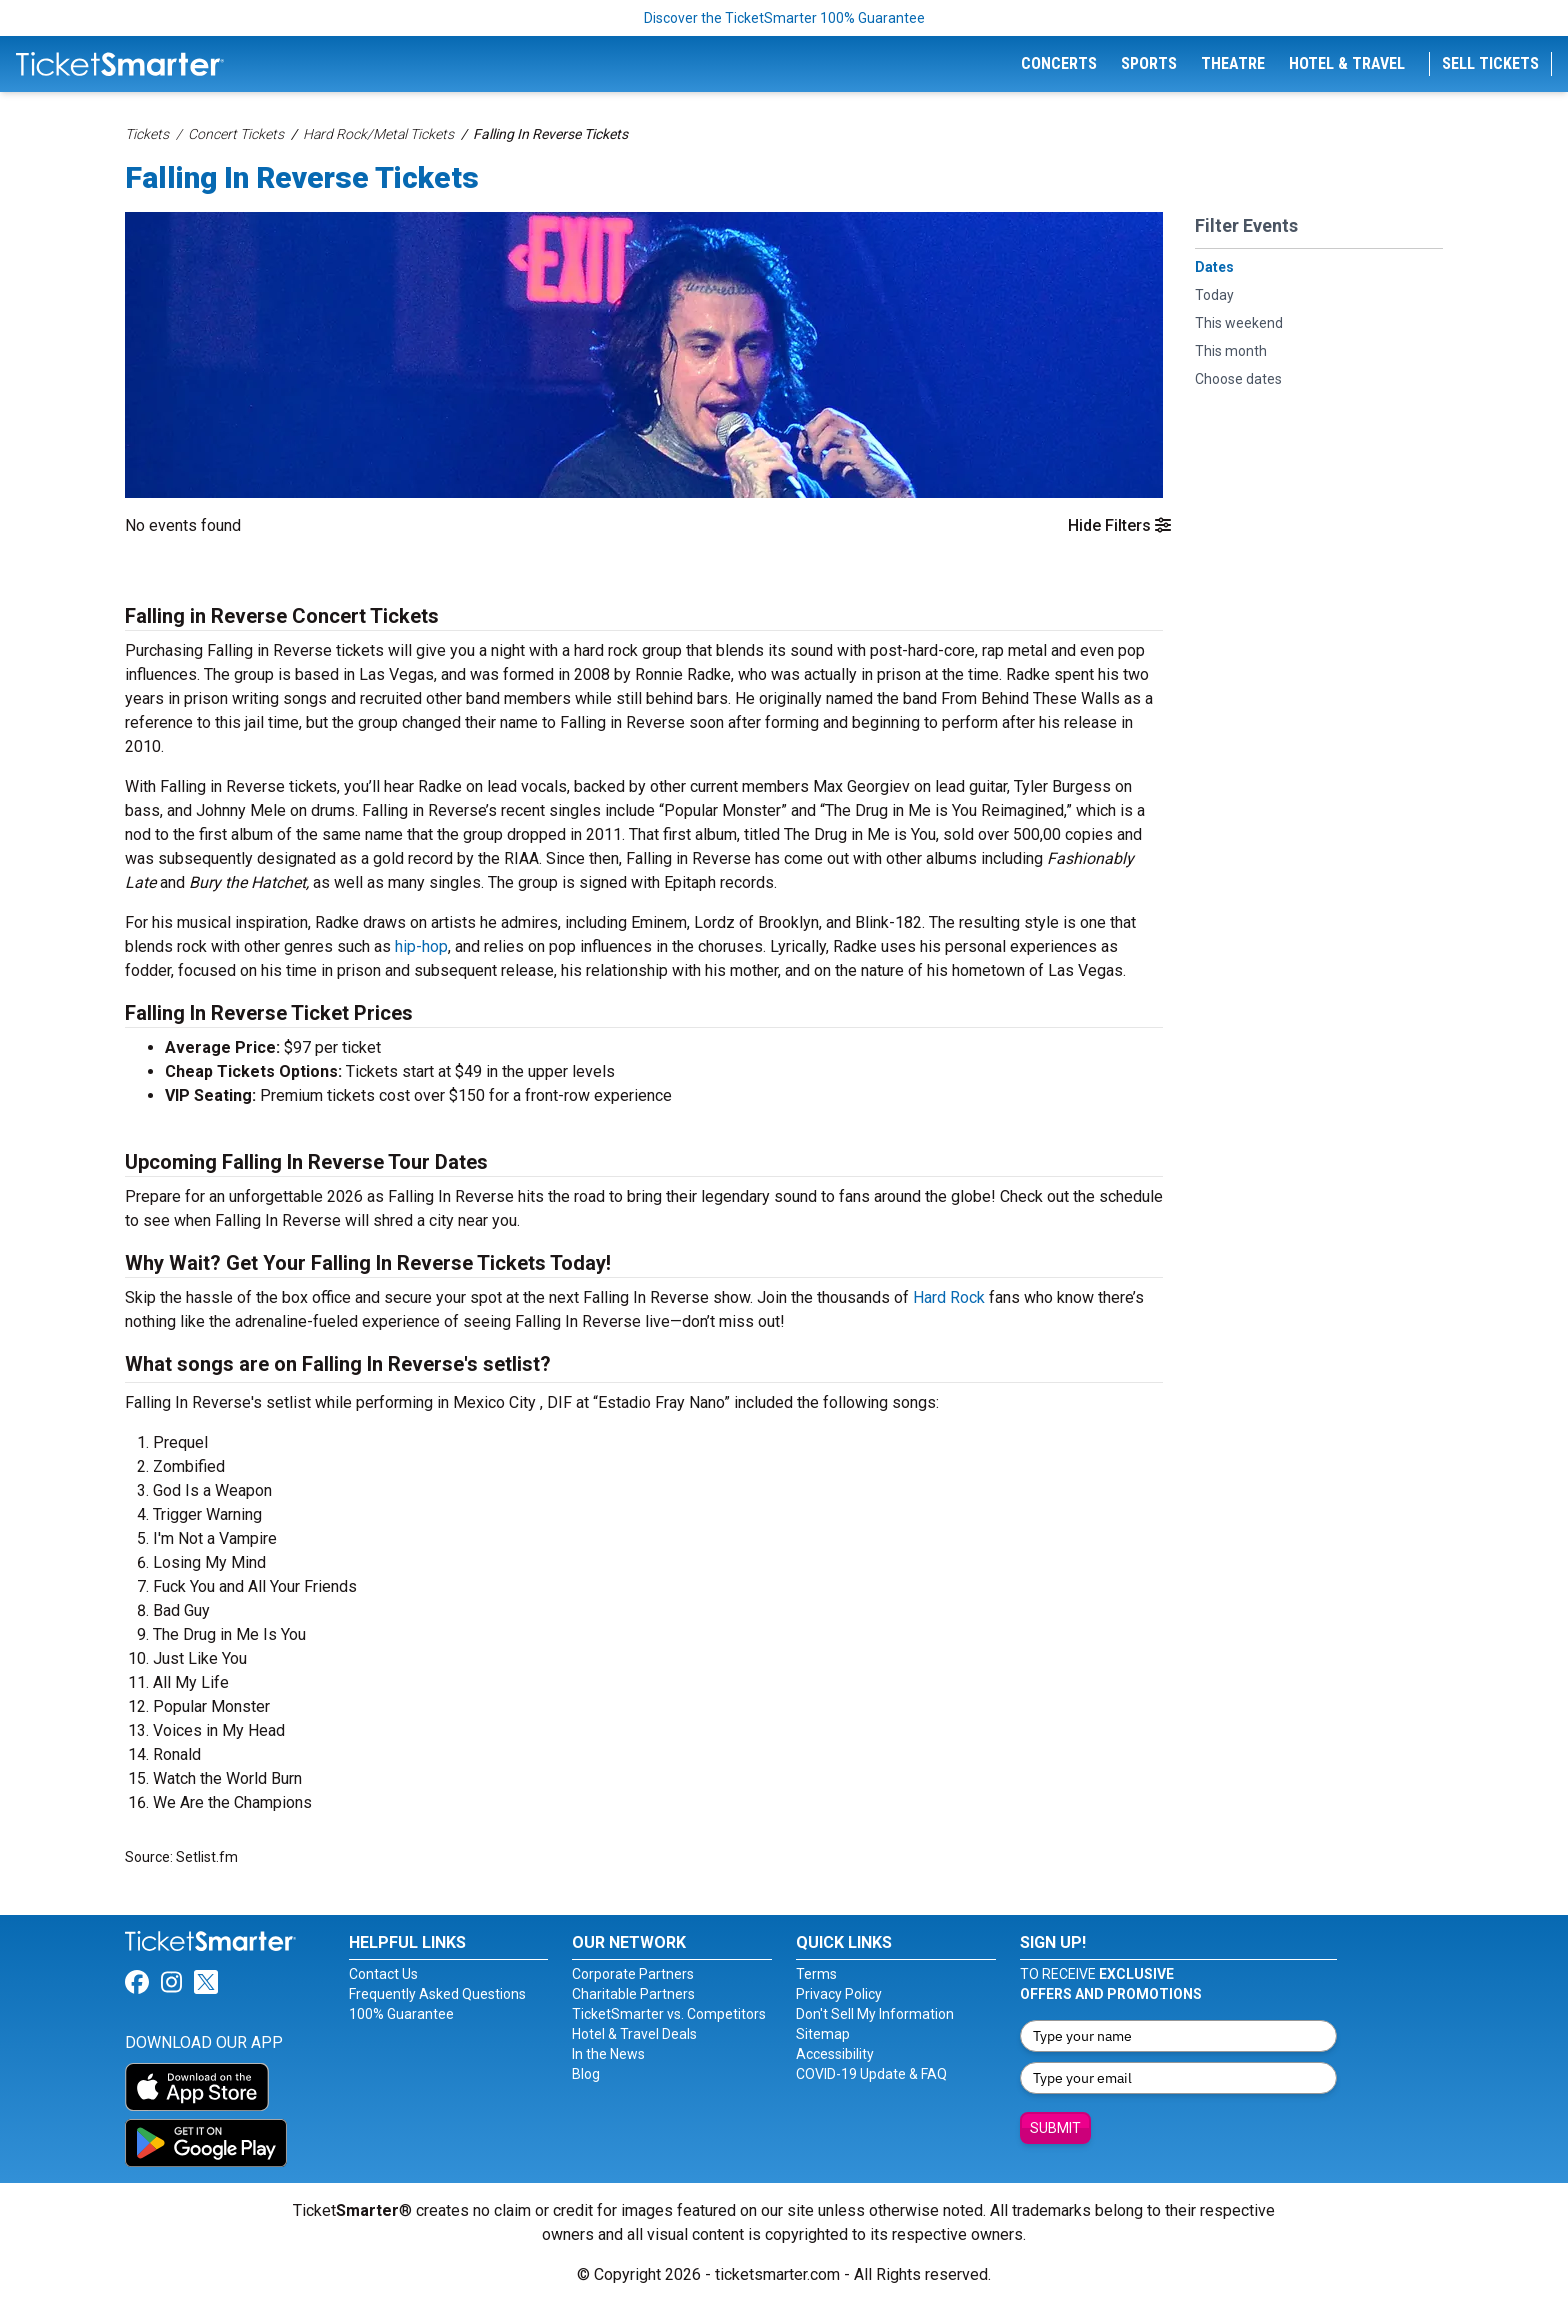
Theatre (1233, 63)
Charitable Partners (633, 1994)
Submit (1055, 2128)
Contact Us (383, 1974)
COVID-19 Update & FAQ (871, 2074)
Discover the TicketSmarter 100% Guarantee (784, 18)
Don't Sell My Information (875, 2014)
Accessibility (835, 2054)
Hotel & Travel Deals (634, 2034)
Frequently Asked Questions (437, 1994)
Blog (586, 2074)
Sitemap (823, 2034)
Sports (1149, 63)
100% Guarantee (401, 2014)
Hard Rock (949, 1297)
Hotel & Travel (1347, 63)
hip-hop (421, 946)
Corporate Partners (633, 1974)
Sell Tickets (1490, 63)
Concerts (1059, 63)
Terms (816, 1974)
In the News (608, 2054)
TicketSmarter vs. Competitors (669, 2014)
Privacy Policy (839, 1994)
